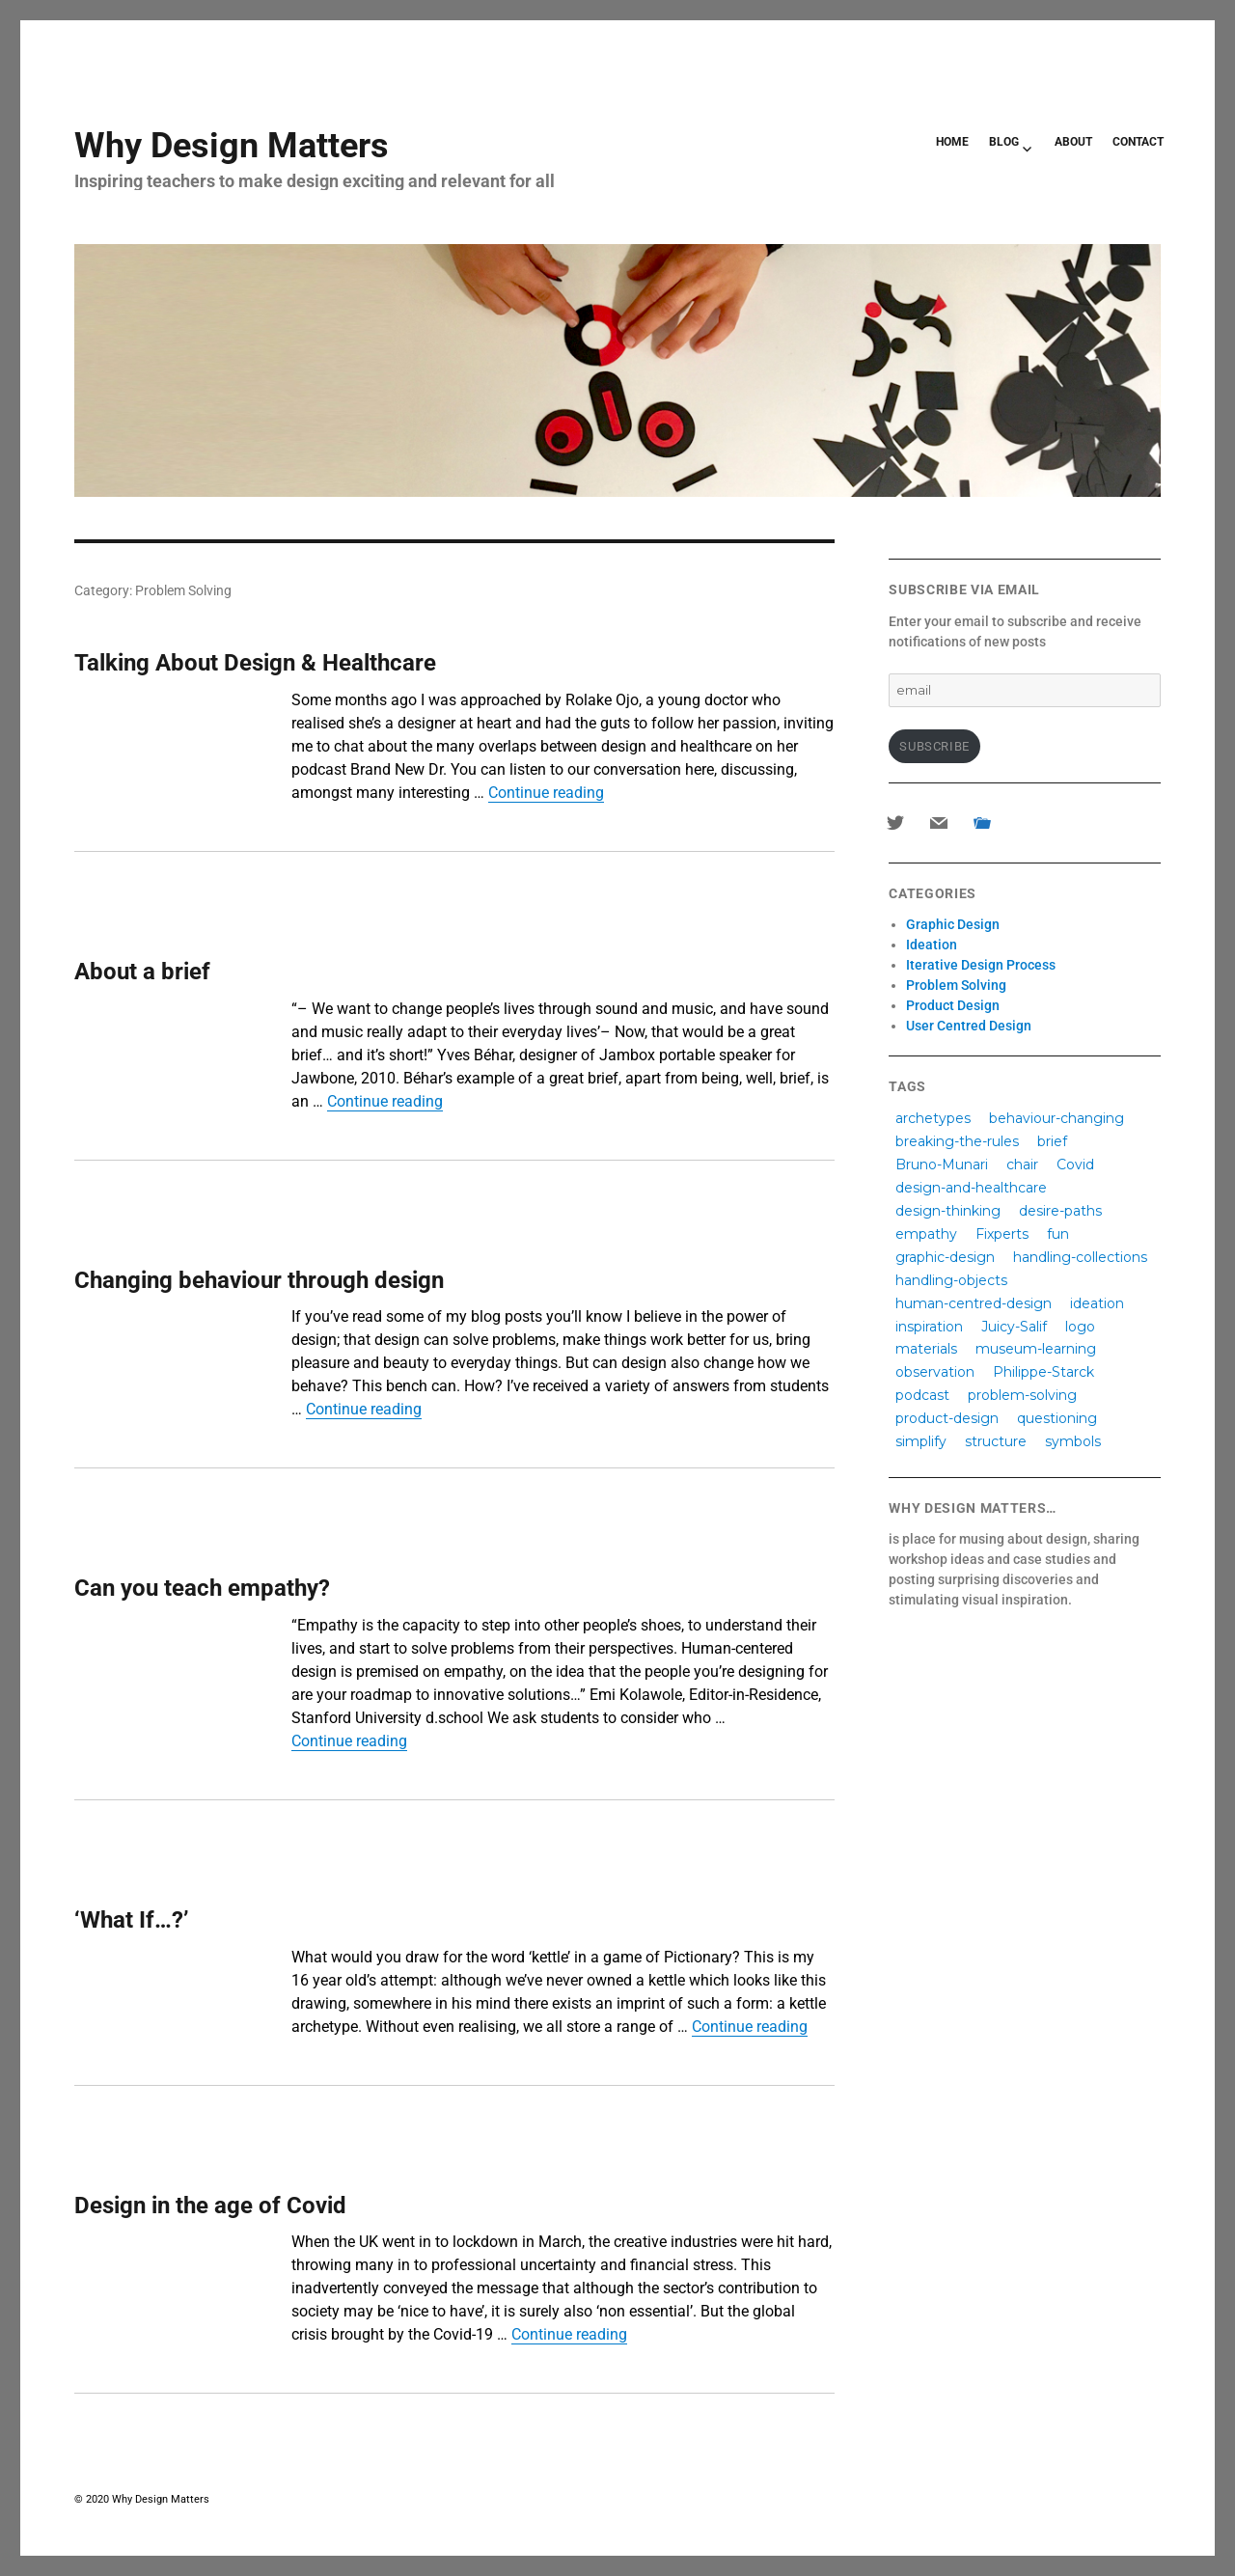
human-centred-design (973, 1302)
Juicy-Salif (1014, 1325)
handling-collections (1080, 1256)
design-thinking (948, 1210)
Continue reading (546, 792)
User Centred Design (968, 1025)
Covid (1075, 1163)
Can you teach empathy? (202, 1588)
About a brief (142, 971)
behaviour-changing (1056, 1117)
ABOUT (1073, 142)
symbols (1073, 1441)
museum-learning (1035, 1349)
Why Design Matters (231, 145)
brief (1052, 1140)
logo (1080, 1325)
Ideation (931, 944)
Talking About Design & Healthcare (255, 662)
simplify (921, 1441)
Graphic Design (953, 924)
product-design (947, 1418)
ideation (1097, 1302)
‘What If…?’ (131, 1919)
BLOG (1004, 142)
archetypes (933, 1117)
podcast (922, 1395)
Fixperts (1002, 1233)
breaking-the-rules (957, 1140)
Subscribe (934, 746)
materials (926, 1349)
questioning (1057, 1418)
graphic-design (945, 1256)
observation (934, 1372)
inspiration (929, 1325)
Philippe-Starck (1043, 1372)
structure (996, 1441)
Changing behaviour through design (259, 1280)
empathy (926, 1233)
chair (1022, 1163)
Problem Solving (956, 985)
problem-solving (1022, 1395)
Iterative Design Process (981, 965)
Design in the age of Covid (210, 2205)
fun (1058, 1233)
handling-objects (951, 1279)
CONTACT (1138, 142)
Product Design (953, 1005)
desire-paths (1060, 1210)
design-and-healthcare (971, 1186)
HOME (952, 142)
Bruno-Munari (941, 1163)
